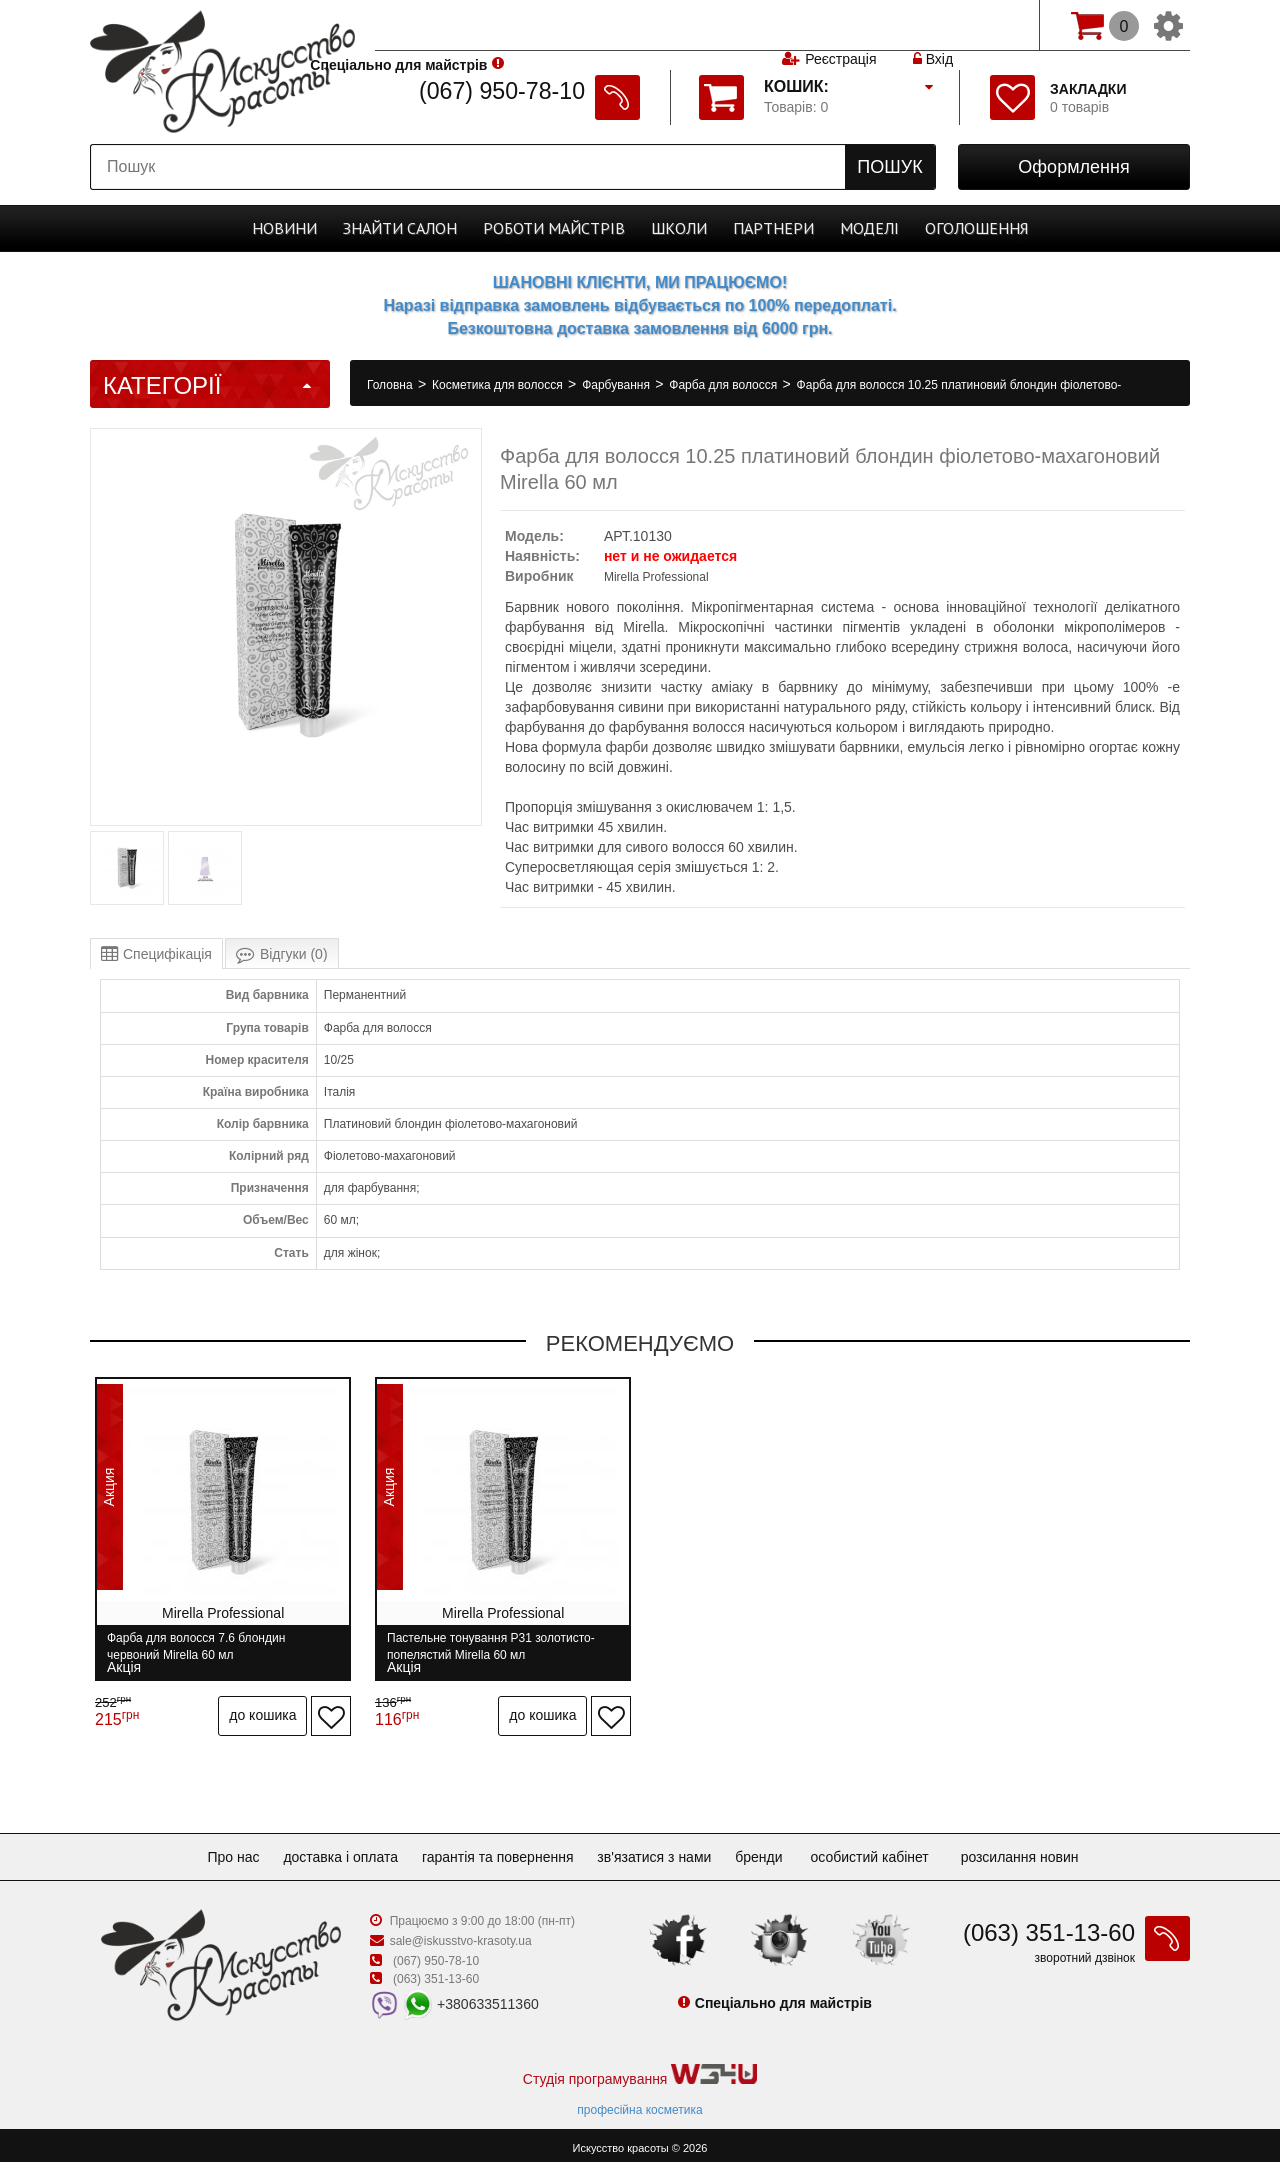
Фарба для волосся (724, 385)
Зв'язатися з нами (662, 1851)
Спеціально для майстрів (468, 23)
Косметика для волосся (499, 385)
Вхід (933, 25)
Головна (391, 385)
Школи (679, 228)
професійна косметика (639, 2104)
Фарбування (617, 385)
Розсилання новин (1040, 1851)
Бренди (774, 1851)
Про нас (217, 1851)
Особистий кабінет (889, 1851)
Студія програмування (640, 2069)
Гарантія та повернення (498, 1851)
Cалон (400, 228)
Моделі (869, 228)
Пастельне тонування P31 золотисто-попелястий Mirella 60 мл (489, 1646)
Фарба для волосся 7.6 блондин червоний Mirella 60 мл (196, 1646)
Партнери (773, 228)
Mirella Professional (656, 577)
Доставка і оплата (332, 1851)
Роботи (554, 228)
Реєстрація (840, 25)
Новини (284, 228)
